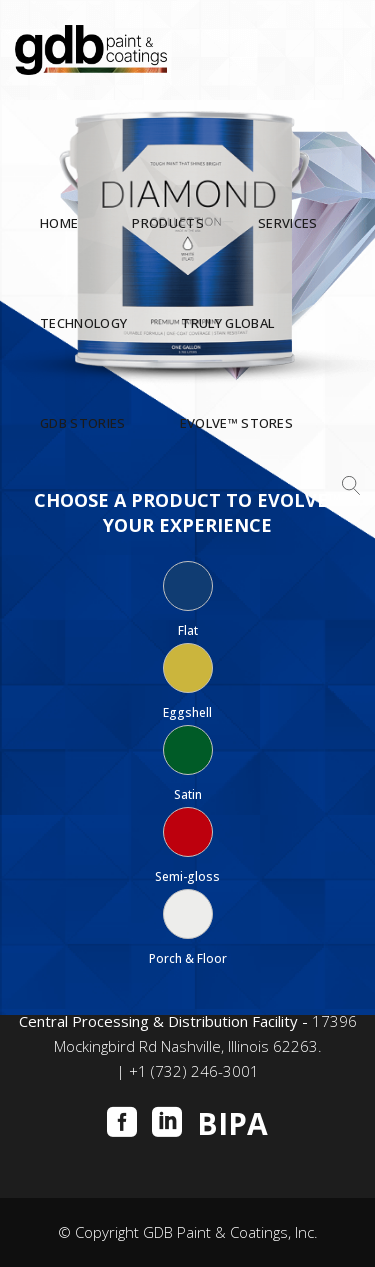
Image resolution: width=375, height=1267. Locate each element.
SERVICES (288, 224)
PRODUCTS (168, 224)
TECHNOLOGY (83, 324)
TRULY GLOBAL (227, 324)
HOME (59, 224)
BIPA (232, 1124)
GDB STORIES (83, 424)
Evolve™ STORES (237, 424)
